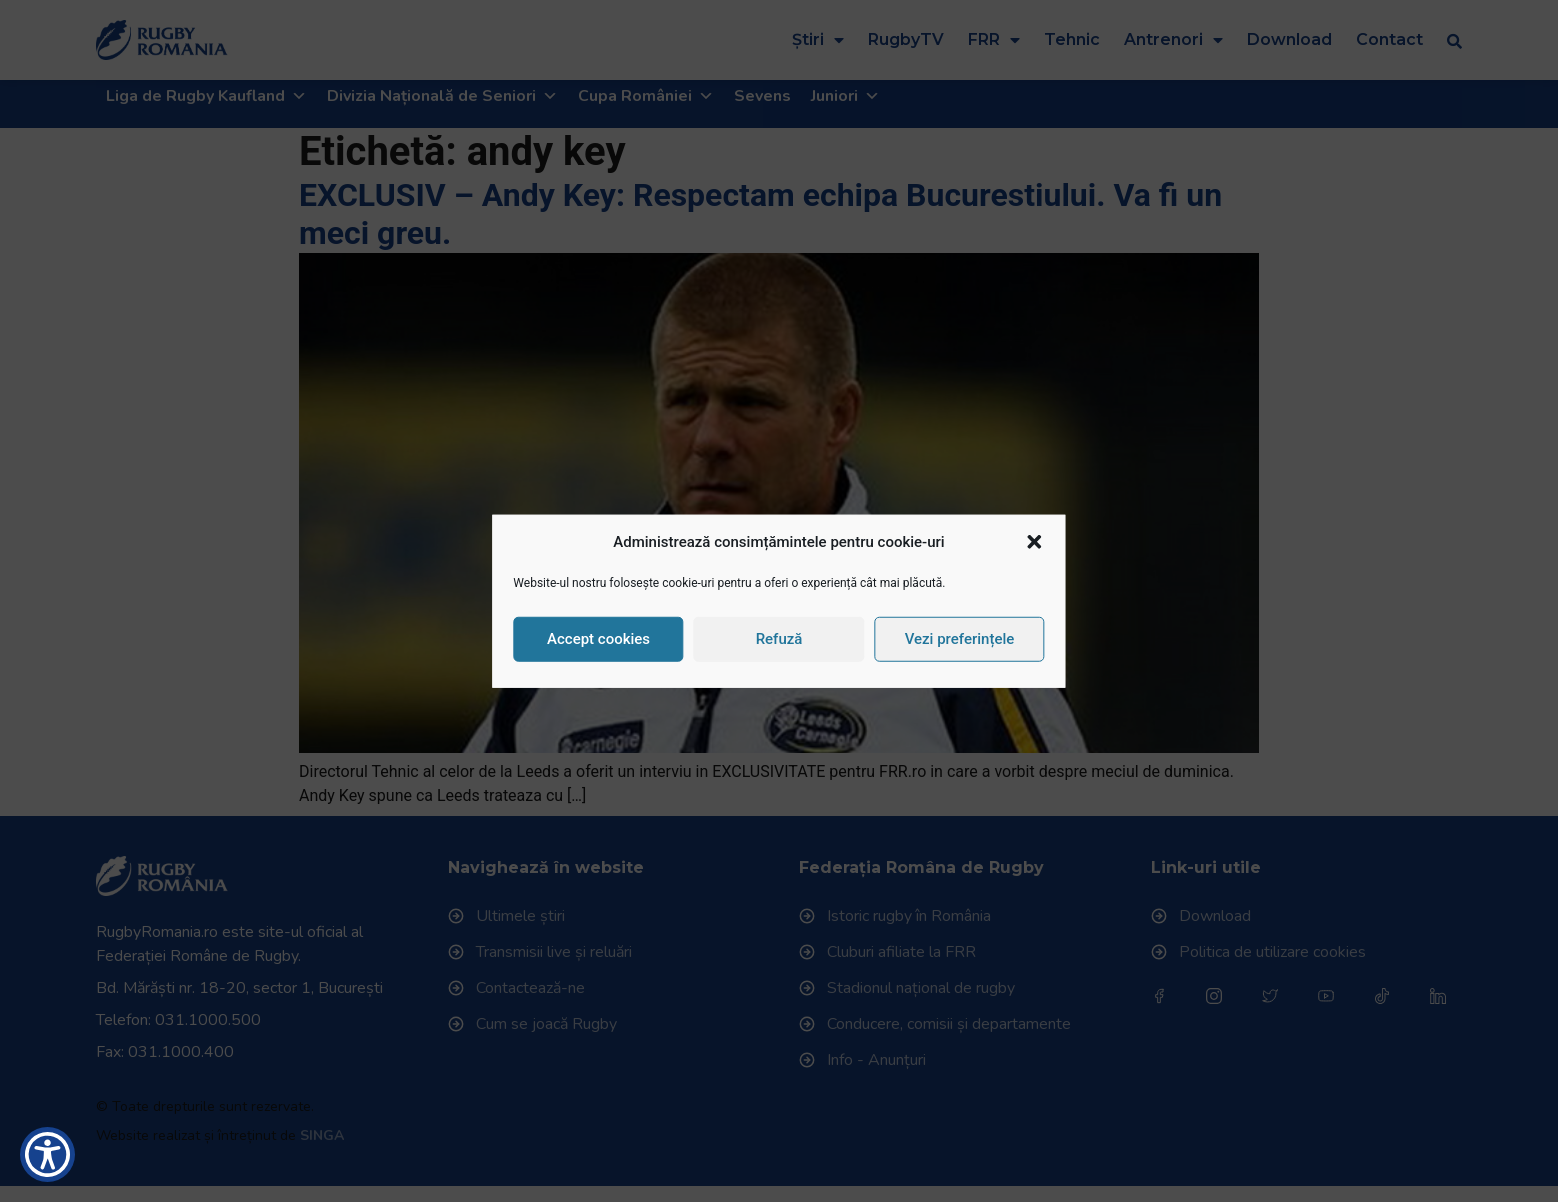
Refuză (779, 639)
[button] (1035, 542)
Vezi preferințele (960, 639)
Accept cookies (598, 639)
